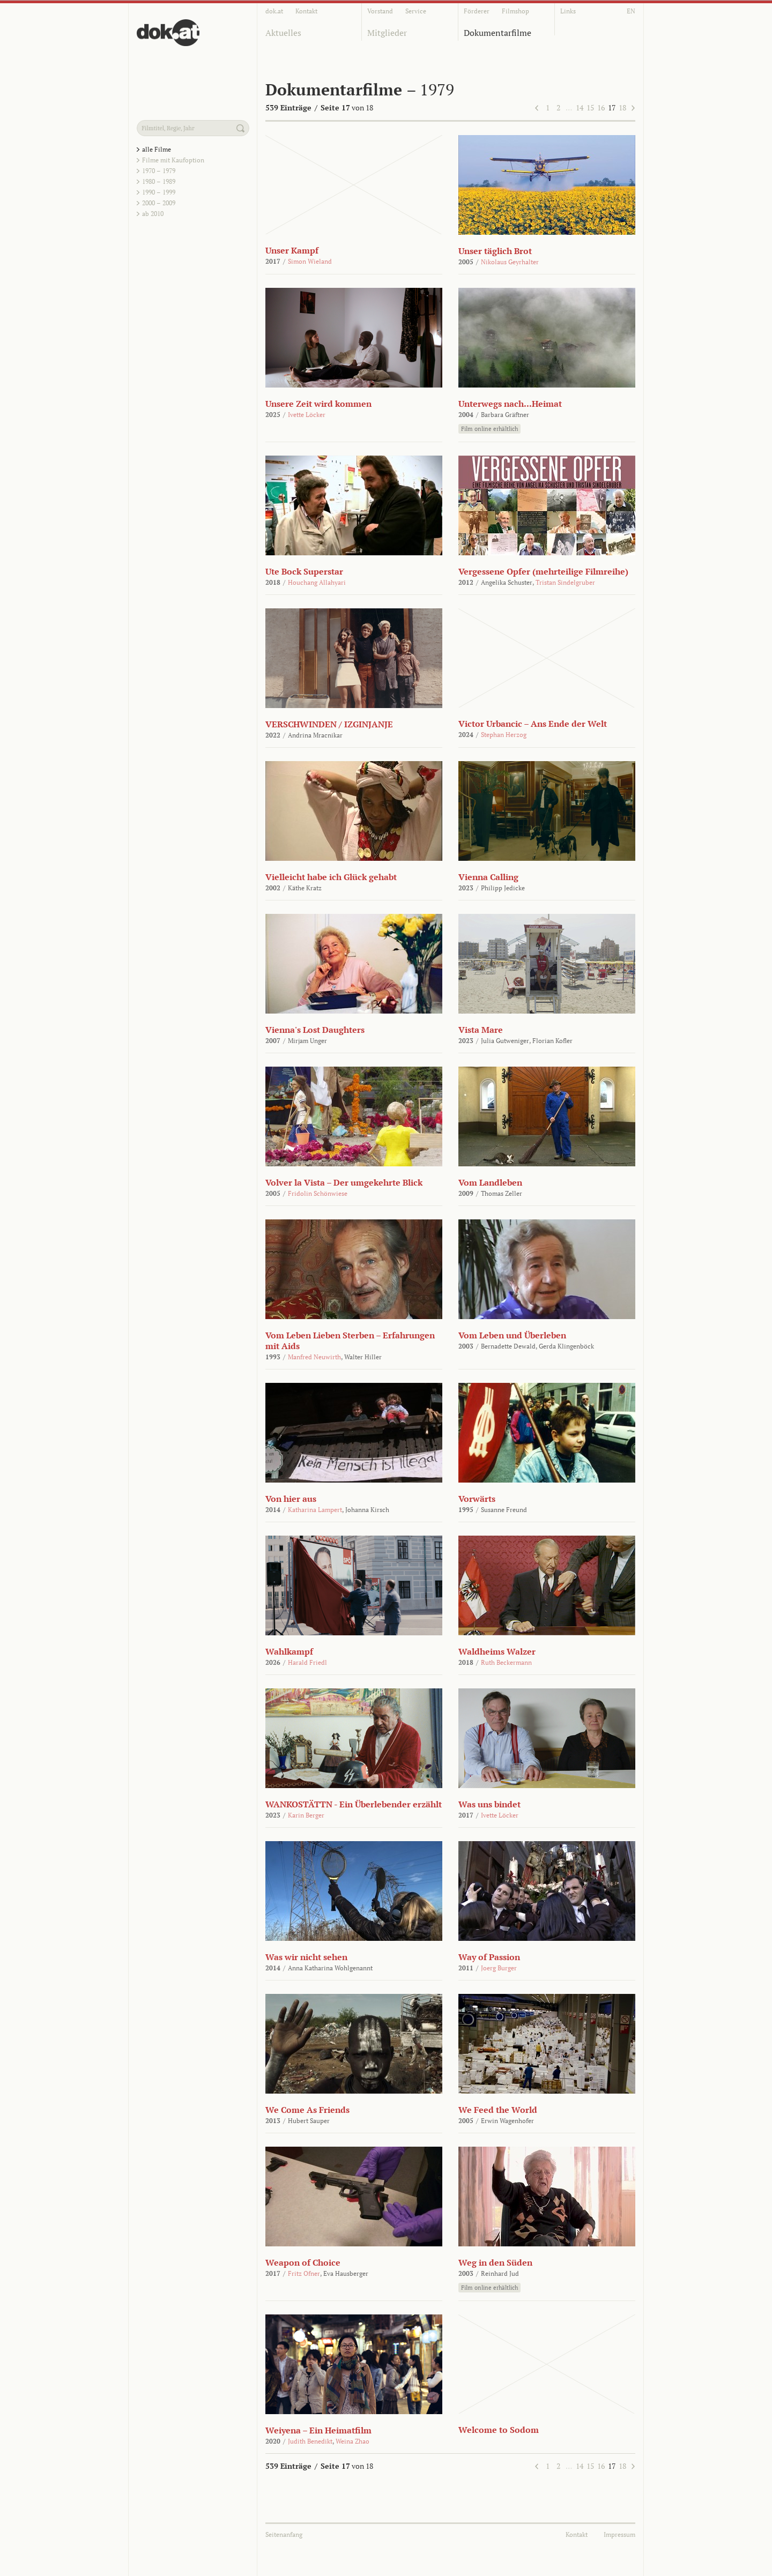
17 (611, 107)
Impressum (619, 2534)
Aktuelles (283, 33)
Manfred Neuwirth (314, 1357)
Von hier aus (290, 1499)
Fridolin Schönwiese (317, 1193)
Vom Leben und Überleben (512, 1335)
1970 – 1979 (158, 171)
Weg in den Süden (495, 2262)
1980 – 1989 (158, 181)
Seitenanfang (283, 2534)
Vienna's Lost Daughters (315, 1030)
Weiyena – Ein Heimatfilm (318, 2430)
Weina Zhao (352, 2441)
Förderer (476, 11)
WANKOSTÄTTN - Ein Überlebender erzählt (353, 1804)
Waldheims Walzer (497, 1651)
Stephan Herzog (503, 735)
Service (415, 11)
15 (590, 107)
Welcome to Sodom (498, 2430)
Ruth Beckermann (506, 1662)
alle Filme (156, 149)
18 (622, 107)
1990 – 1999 (158, 192)
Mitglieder (387, 33)
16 (601, 107)
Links (568, 11)
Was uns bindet (489, 1804)
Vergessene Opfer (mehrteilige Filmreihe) (543, 571)
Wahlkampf (289, 1651)
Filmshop (515, 11)
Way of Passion (489, 1957)
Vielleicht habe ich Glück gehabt (331, 877)
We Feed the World (497, 2110)
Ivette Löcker (306, 415)
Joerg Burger (499, 1968)
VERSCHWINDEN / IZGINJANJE (329, 724)
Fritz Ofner (304, 2273)
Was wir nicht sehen (306, 1957)
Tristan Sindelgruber (565, 582)
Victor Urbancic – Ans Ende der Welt (532, 723)
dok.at (274, 11)
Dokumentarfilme (497, 33)
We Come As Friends (307, 2110)
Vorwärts (476, 1499)
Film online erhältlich (489, 429)
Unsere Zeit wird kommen (318, 404)
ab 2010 (153, 214)
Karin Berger (306, 1815)
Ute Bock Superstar (304, 571)
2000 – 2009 (158, 203)
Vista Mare (480, 1030)
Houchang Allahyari (317, 582)
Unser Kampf (291, 250)
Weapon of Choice (302, 2262)
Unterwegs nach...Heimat (510, 404)
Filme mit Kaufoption (173, 160)
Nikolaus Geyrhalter (510, 262)
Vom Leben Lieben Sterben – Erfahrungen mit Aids (350, 1340)
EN (631, 11)
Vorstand (380, 11)
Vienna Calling (488, 877)
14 (579, 107)
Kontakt (306, 11)
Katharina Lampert (315, 1510)
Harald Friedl (307, 1662)
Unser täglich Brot (495, 251)
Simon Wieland (310, 261)
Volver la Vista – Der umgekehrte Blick (343, 1182)
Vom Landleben (490, 1182)
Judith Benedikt (310, 2441)
